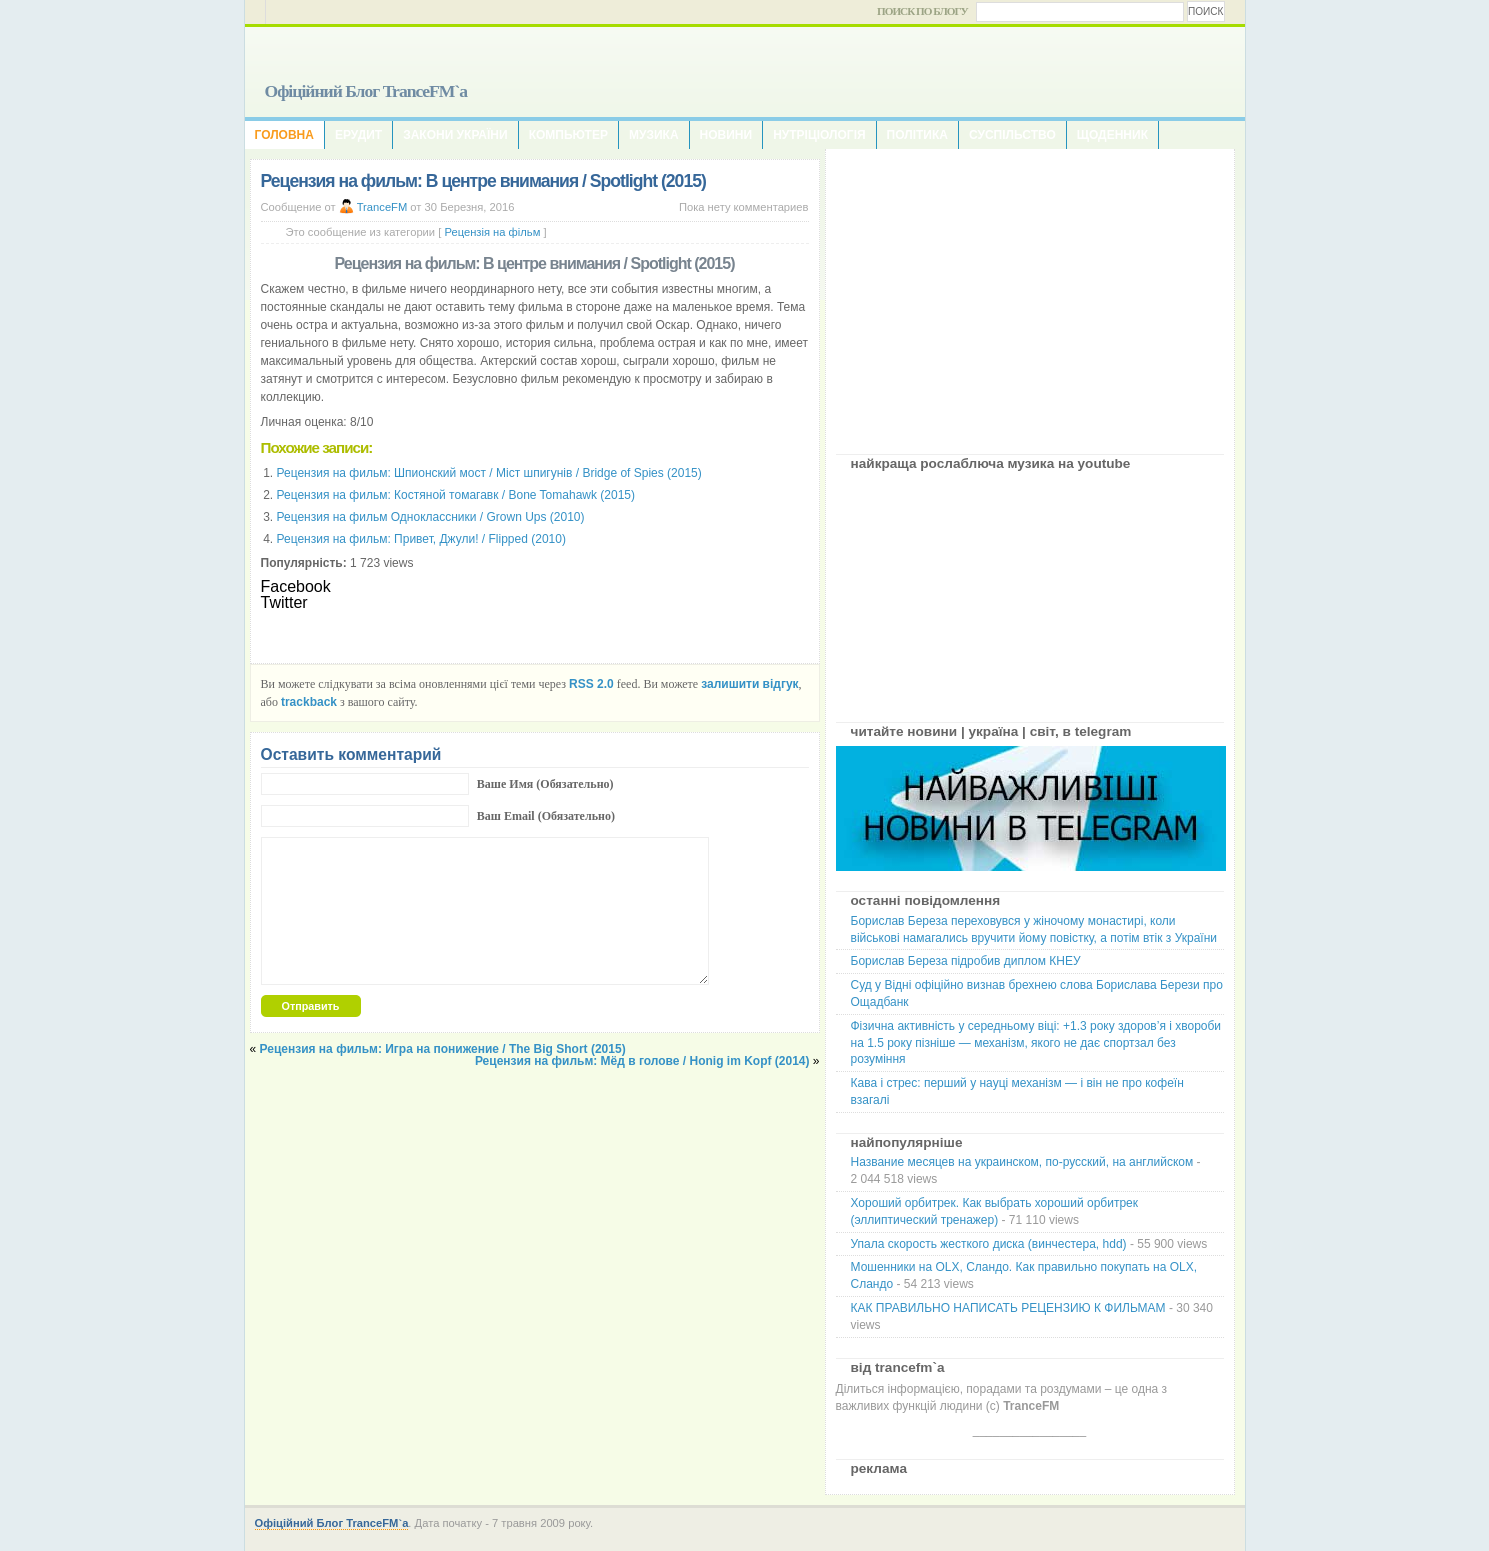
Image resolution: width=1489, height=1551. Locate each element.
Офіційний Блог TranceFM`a (366, 91)
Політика (917, 135)
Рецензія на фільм (492, 232)
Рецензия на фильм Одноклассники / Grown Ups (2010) (431, 517)
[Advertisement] (1030, 294)
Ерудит (358, 135)
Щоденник (1112, 135)
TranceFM (382, 207)
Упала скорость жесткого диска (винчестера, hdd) (989, 1244)
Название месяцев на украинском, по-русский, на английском (1022, 1162)
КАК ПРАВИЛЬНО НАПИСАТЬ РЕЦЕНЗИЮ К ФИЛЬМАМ (1008, 1308)
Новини (726, 135)
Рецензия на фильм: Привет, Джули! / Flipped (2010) (421, 539)
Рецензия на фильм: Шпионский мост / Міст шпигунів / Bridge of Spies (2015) (489, 473)
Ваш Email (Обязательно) (546, 816)
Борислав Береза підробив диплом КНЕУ (966, 961)
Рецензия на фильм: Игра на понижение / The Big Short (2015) (443, 1049)
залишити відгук (749, 684)
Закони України (455, 135)
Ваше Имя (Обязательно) (545, 784)
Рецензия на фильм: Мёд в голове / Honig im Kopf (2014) (642, 1061)
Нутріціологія (819, 135)
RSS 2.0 (591, 684)
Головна (284, 135)
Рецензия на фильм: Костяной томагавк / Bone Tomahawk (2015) (456, 495)
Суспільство (1012, 135)
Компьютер (568, 135)
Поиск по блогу (922, 11)
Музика (654, 135)
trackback (309, 702)
